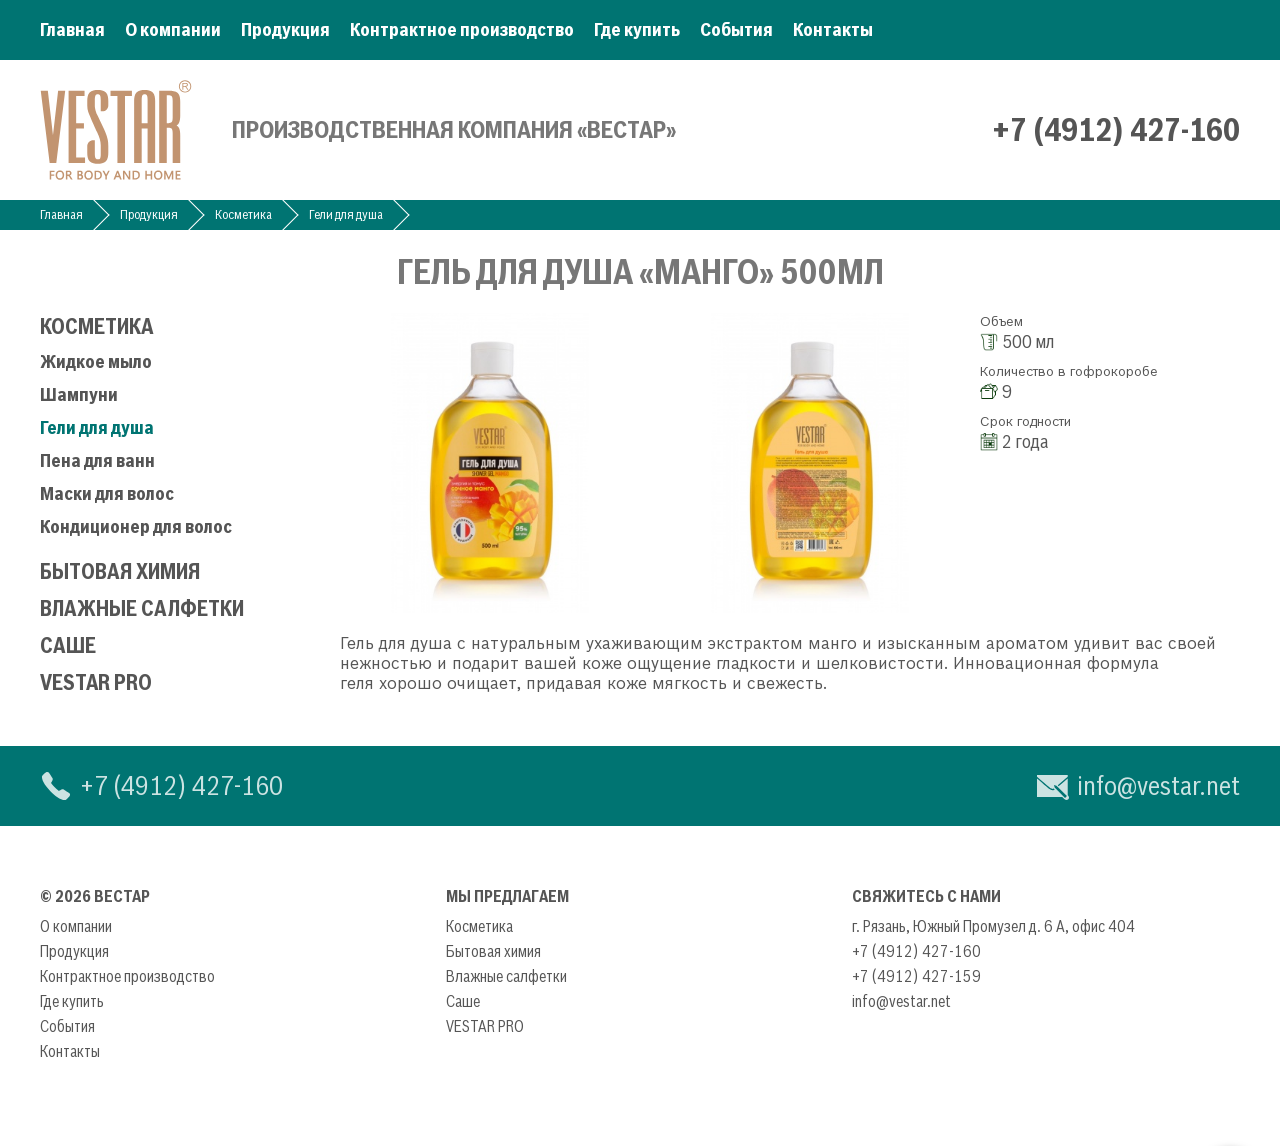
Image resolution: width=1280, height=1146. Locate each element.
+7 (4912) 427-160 (1116, 130)
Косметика (243, 214)
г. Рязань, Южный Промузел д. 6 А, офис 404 (993, 926)
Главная (72, 29)
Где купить (637, 29)
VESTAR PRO (96, 682)
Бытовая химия (120, 571)
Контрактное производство (462, 29)
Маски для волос (107, 493)
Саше (68, 645)
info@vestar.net (1158, 785)
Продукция (285, 29)
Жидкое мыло (96, 361)
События (736, 29)
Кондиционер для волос (136, 526)
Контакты (833, 29)
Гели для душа (346, 214)
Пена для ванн (97, 460)
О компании (173, 29)
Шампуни (79, 394)
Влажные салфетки (142, 608)
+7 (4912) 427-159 (916, 976)
